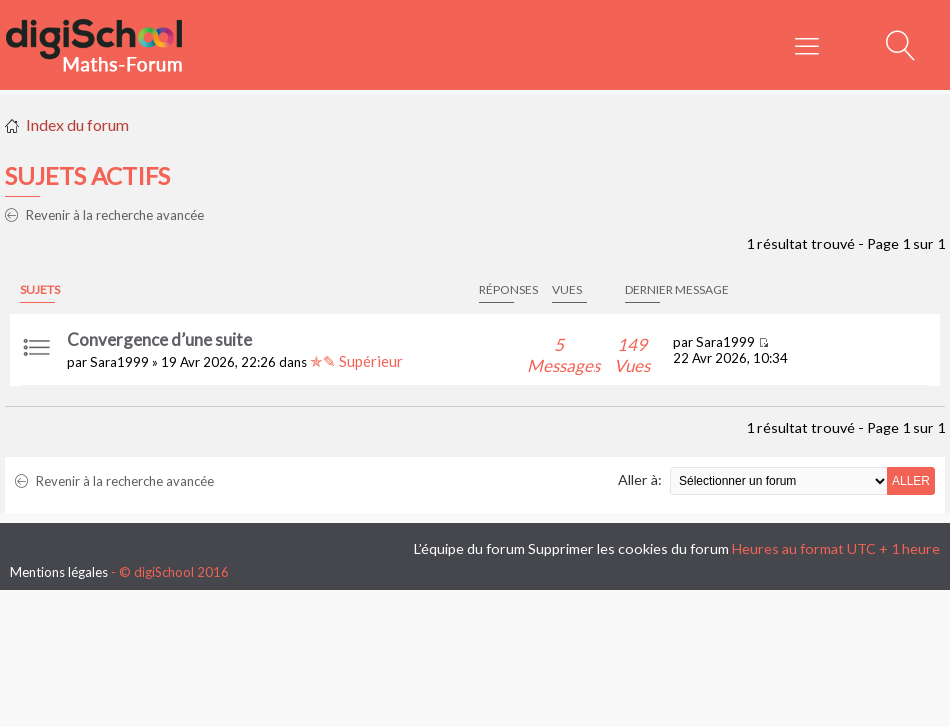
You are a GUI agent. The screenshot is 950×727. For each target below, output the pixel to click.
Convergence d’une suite (159, 339)
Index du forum (77, 124)
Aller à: (640, 479)
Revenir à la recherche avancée (104, 215)
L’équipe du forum (469, 548)
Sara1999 (119, 362)
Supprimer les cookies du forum (628, 548)
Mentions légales (59, 572)
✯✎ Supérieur (356, 361)
